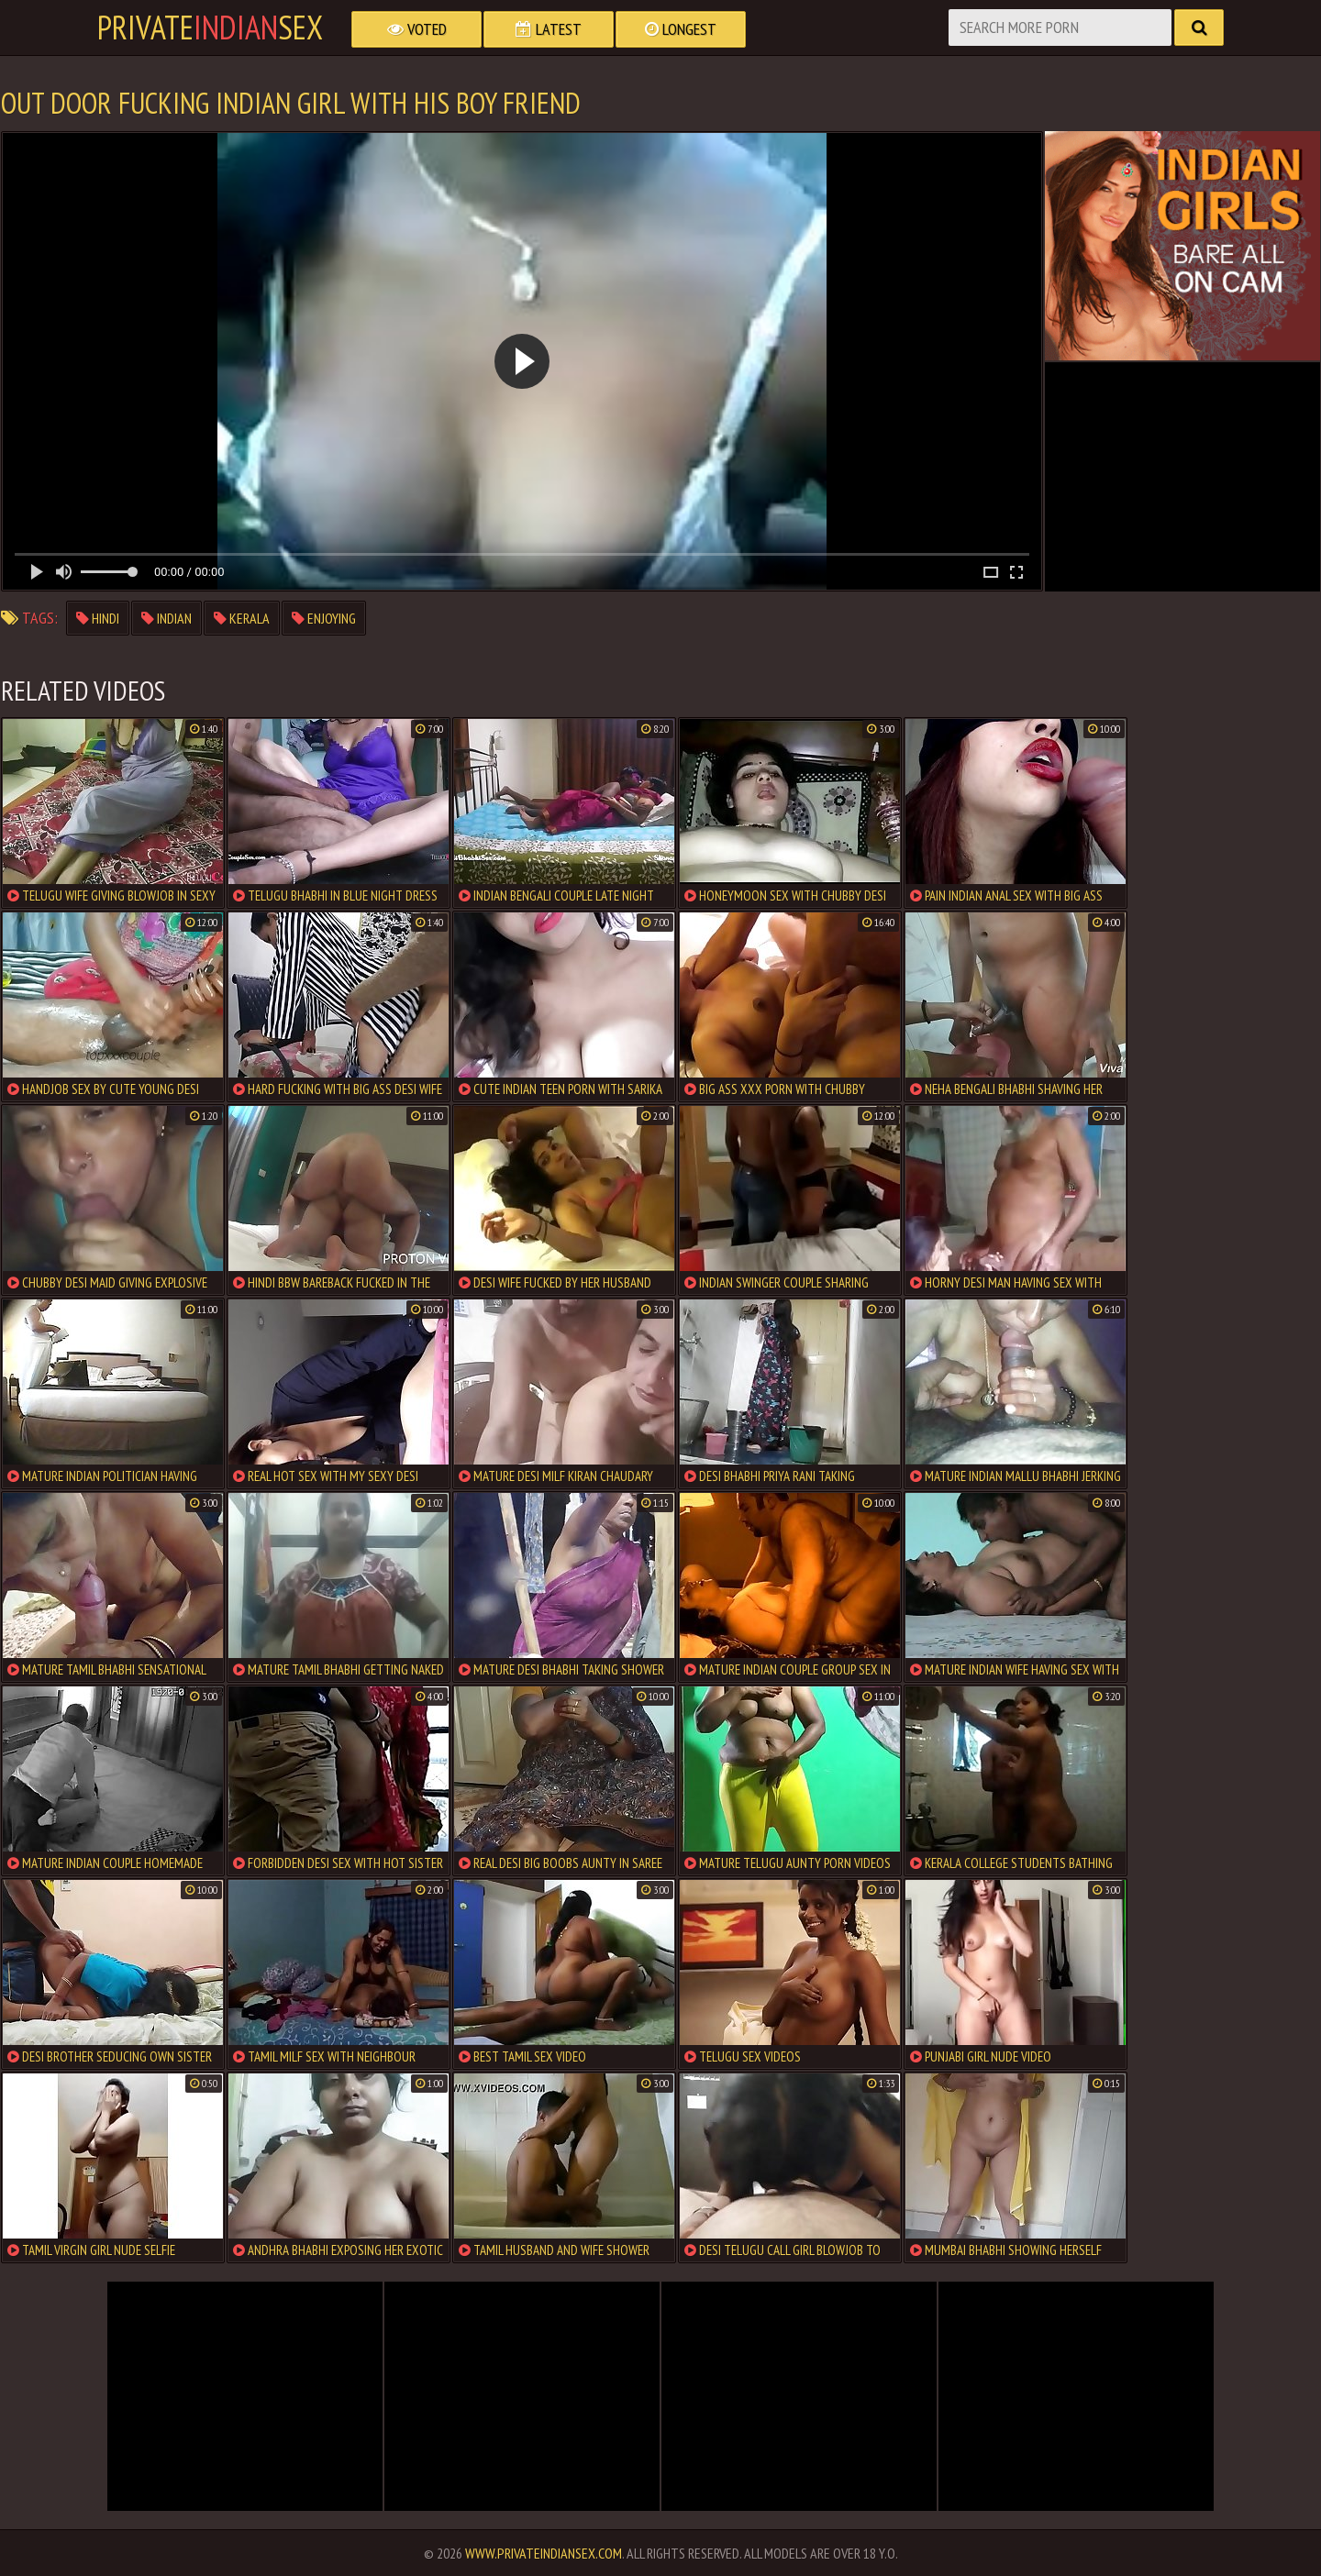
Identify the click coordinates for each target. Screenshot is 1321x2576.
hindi (97, 618)
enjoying (324, 618)
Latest (549, 28)
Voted (417, 28)
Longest (680, 28)
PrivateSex (210, 27)
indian (166, 618)
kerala (242, 618)
